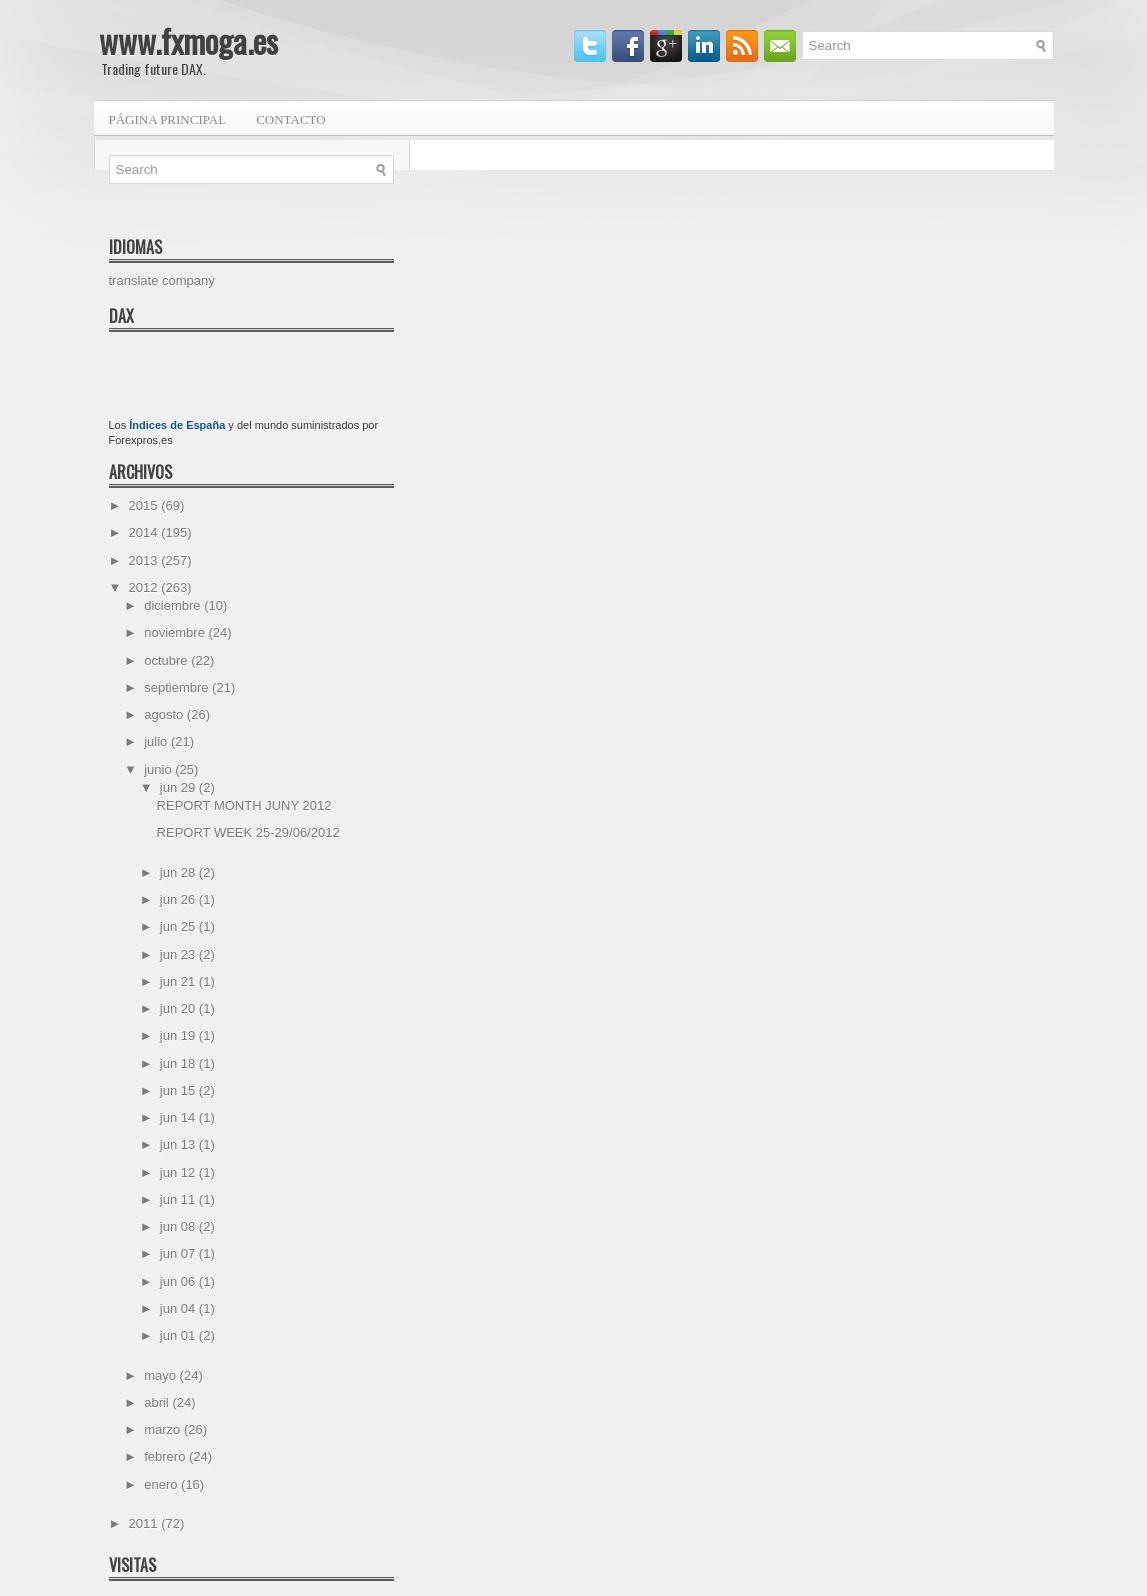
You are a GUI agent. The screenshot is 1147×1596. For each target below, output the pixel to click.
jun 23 (179, 954)
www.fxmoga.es (188, 40)
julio (157, 741)
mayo (161, 1375)
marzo (164, 1429)
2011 (145, 1523)
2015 (145, 505)
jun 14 (179, 1117)
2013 (145, 560)
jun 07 (179, 1253)
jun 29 (179, 787)
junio (159, 769)
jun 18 (179, 1063)
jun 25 (179, 926)
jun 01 (179, 1335)
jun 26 (179, 899)
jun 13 (179, 1144)
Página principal (168, 119)
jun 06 (179, 1281)
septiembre (178, 687)
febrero (166, 1456)
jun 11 (179, 1199)
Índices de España (177, 425)
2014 (145, 532)
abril (158, 1402)
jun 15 (179, 1090)
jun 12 (179, 1172)
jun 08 (179, 1226)
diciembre (174, 605)
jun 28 (179, 872)
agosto (165, 714)
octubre (167, 660)
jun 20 (179, 1008)
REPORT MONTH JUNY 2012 (244, 805)
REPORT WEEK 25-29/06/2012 (248, 832)
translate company (162, 280)
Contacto (291, 119)
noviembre (176, 632)
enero (162, 1484)
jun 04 (179, 1308)
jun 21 (179, 981)
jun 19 (179, 1035)
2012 (145, 587)
